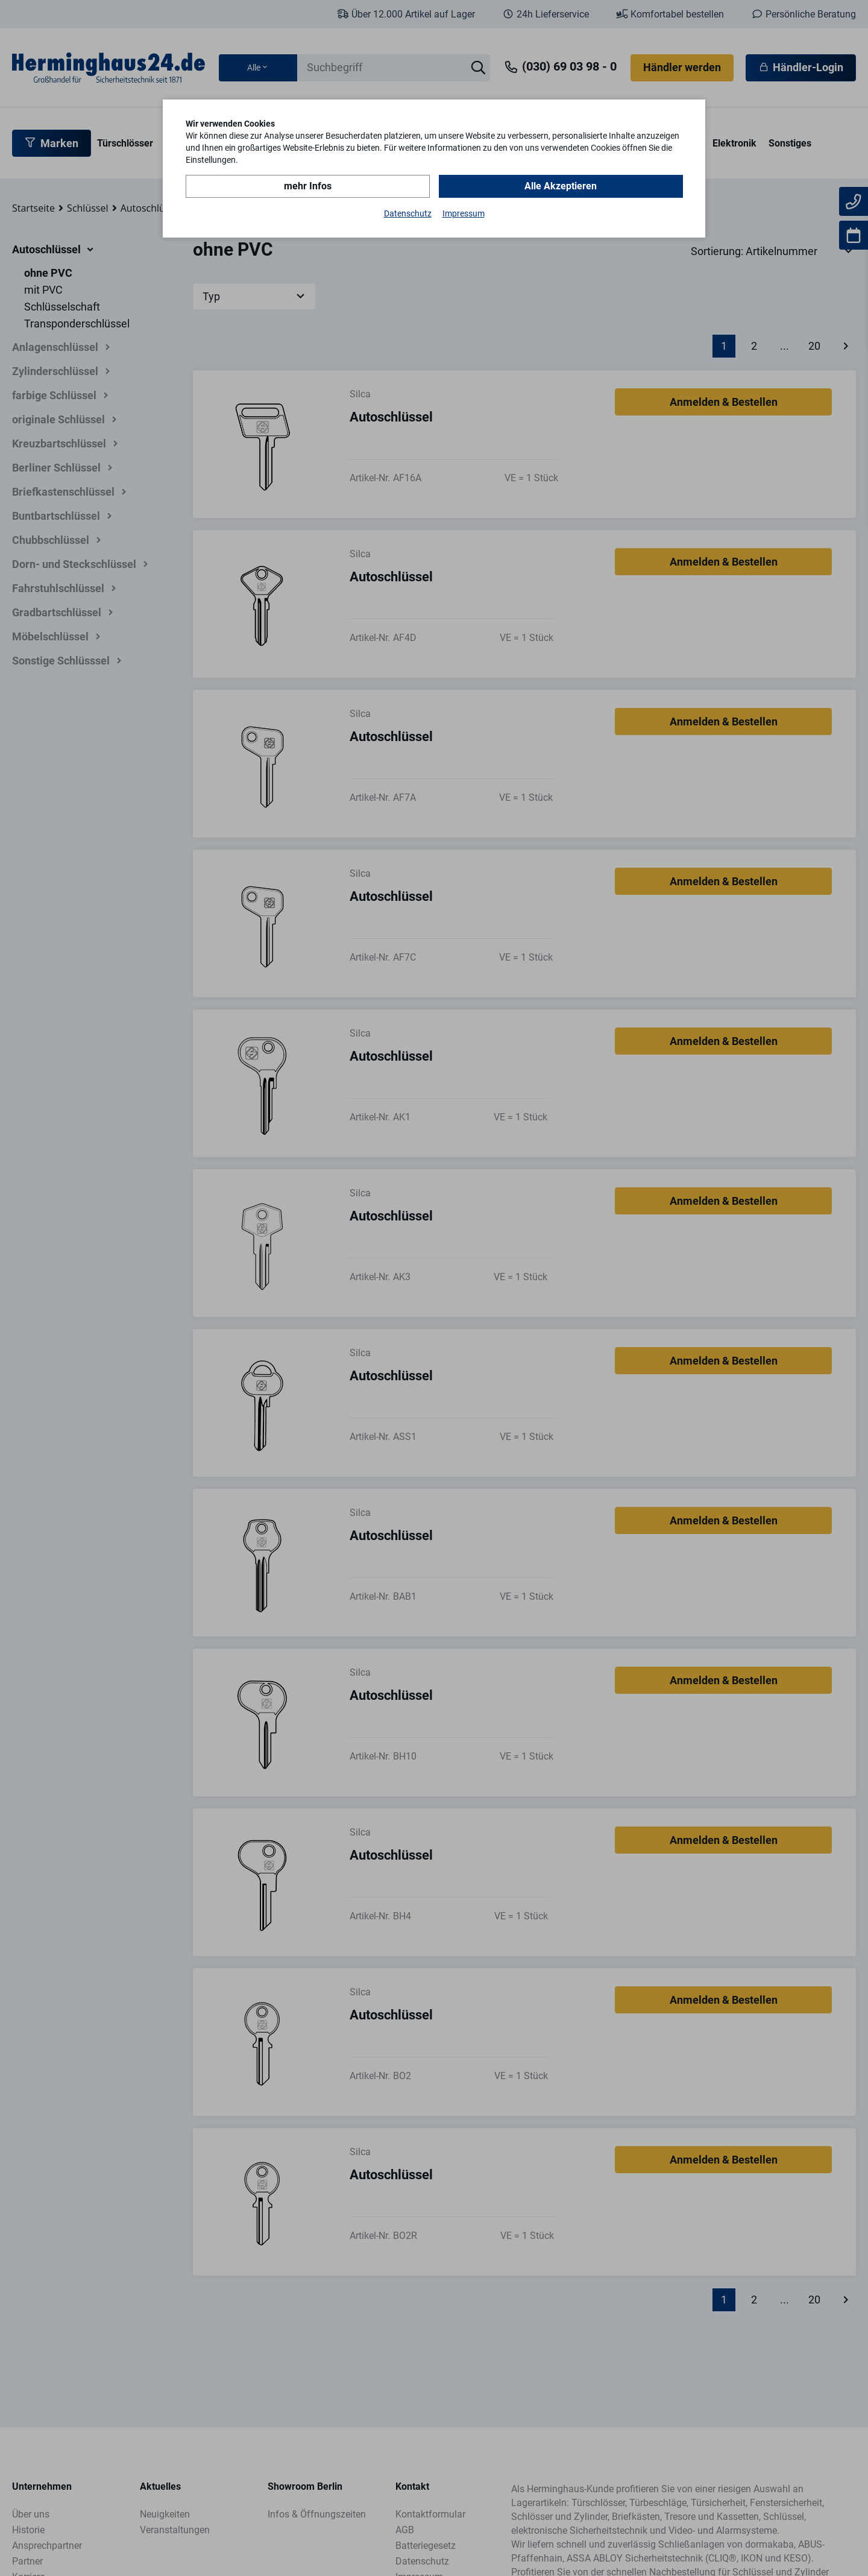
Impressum (463, 213)
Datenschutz (408, 213)
